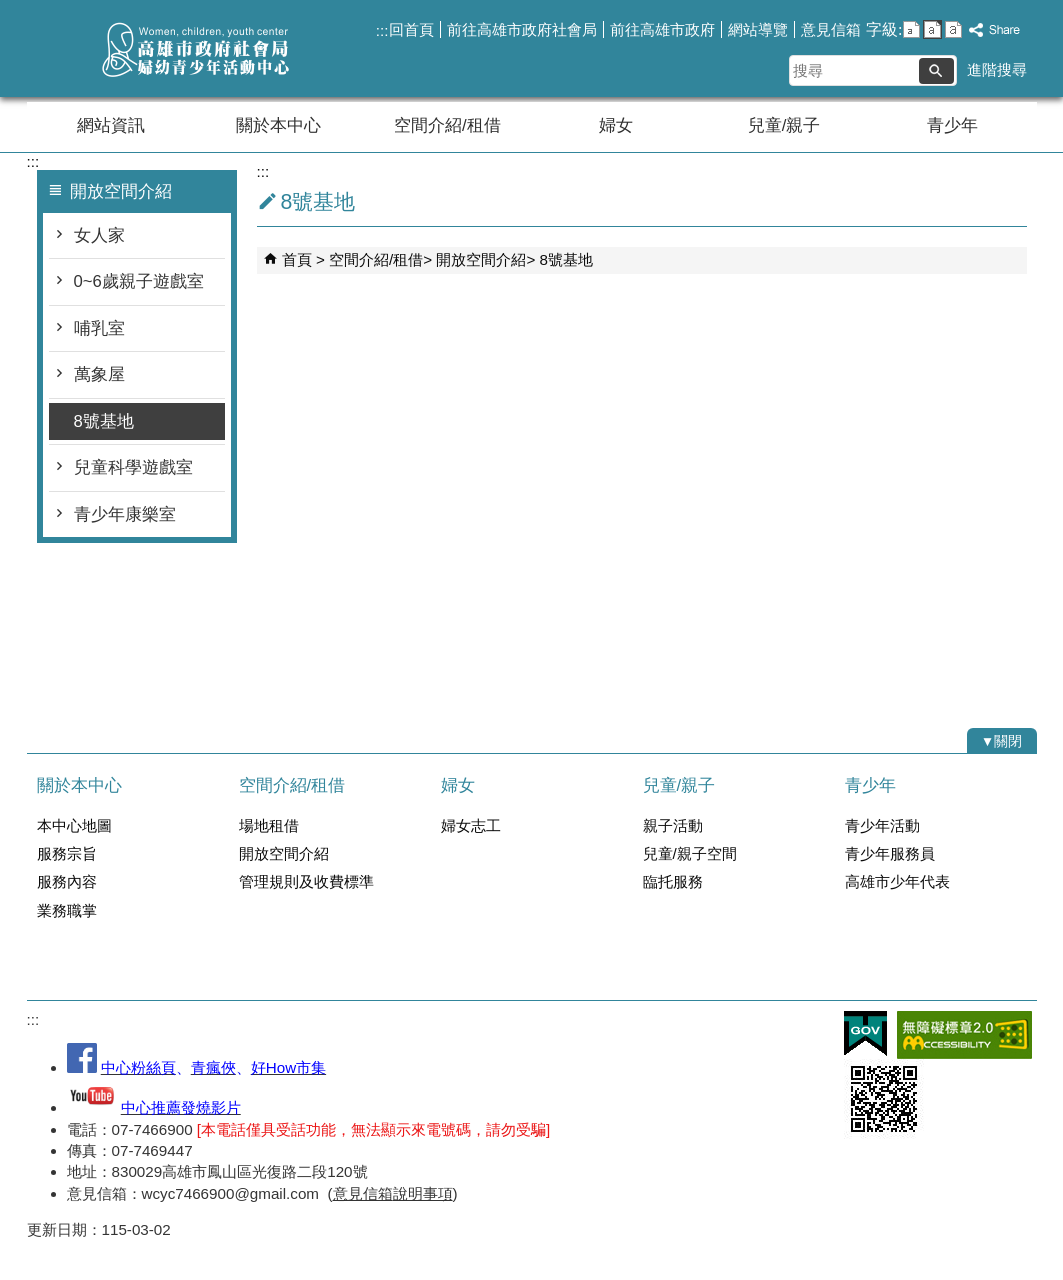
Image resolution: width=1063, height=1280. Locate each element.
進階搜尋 (997, 69)
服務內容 (67, 881)
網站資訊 (111, 125)
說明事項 (423, 1193)
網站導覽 (758, 29)
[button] (936, 71)
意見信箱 (831, 29)
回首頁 (411, 29)
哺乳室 (99, 328)
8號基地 (104, 421)
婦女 (616, 125)
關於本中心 (278, 125)
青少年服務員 (890, 853)
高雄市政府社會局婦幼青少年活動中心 (196, 48)
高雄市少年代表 (897, 881)
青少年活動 (882, 825)
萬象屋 (99, 374)
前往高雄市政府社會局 (522, 29)
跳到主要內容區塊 (10, 10)
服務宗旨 (67, 853)
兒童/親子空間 (690, 853)
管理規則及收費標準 (306, 881)
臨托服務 (673, 881)
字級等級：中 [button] (932, 29)
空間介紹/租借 (447, 125)
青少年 (952, 125)
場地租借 (269, 825)
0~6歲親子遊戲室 (139, 281)
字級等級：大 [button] (953, 29)
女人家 (99, 235)
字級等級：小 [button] (911, 29)
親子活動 (673, 825)
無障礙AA (964, 1035)
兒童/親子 (784, 125)
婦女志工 (471, 825)
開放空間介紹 (481, 259)
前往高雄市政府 (662, 29)
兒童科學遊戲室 (133, 467)
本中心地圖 (74, 825)
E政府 (865, 1033)
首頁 (297, 259)
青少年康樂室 (125, 514)
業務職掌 (67, 910)
